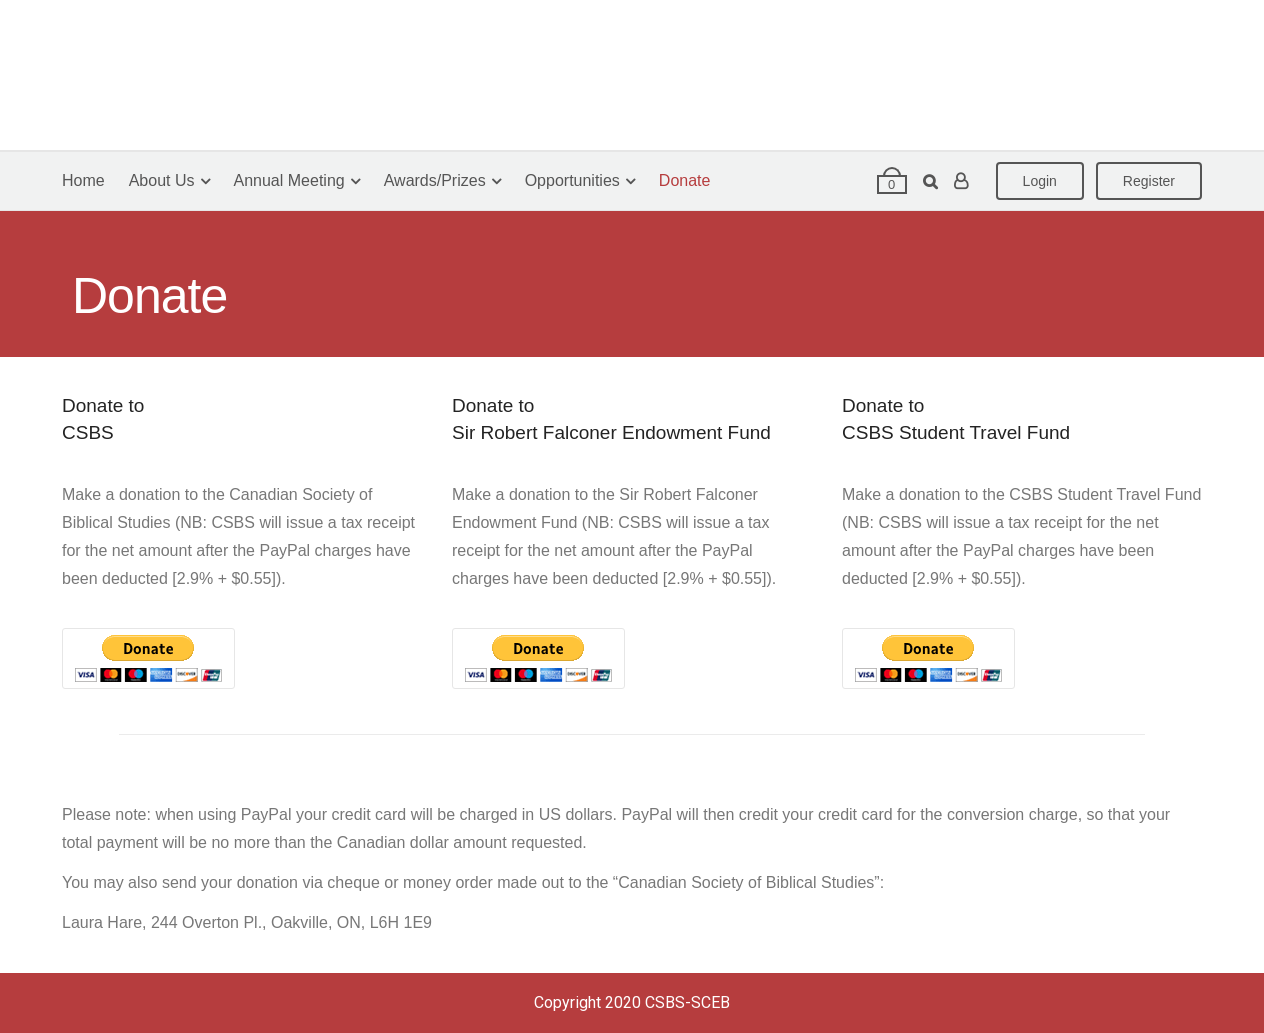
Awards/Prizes (435, 180)
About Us (162, 180)
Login (1040, 181)
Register (1149, 181)
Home (83, 180)
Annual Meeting (289, 180)
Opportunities (572, 180)
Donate (685, 180)
